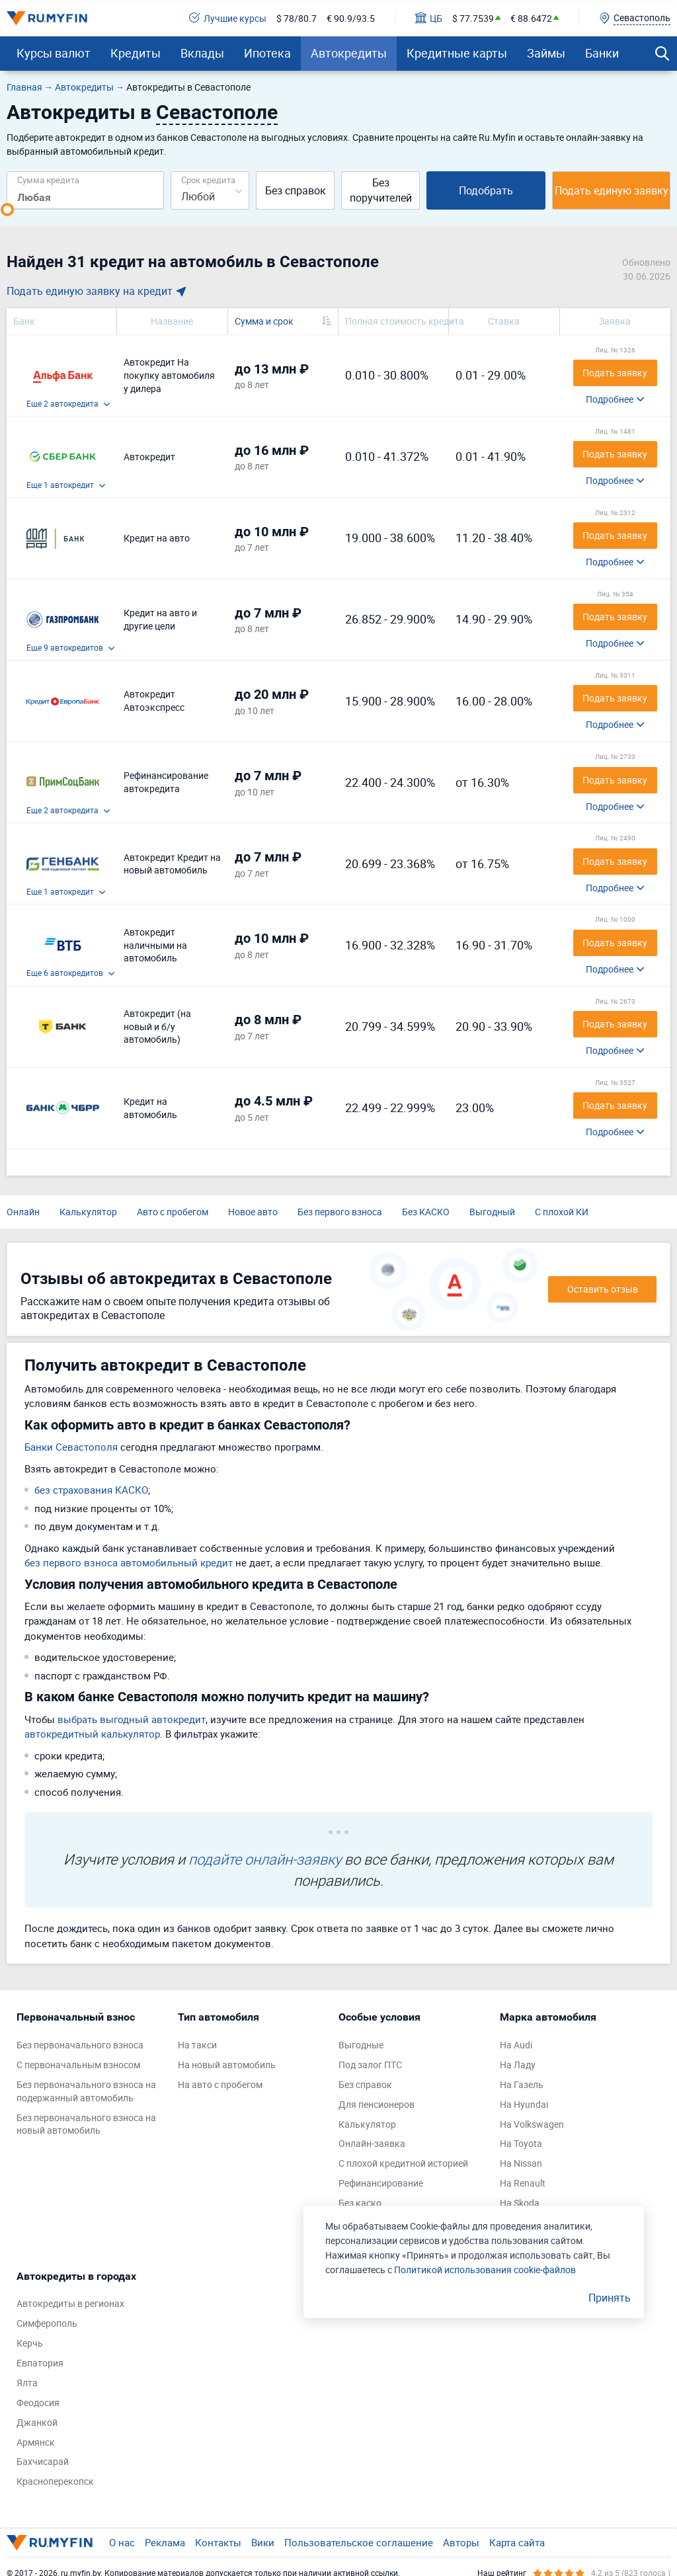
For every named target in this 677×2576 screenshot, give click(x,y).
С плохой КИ (561, 1211)
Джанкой (37, 2422)
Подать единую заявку (611, 190)
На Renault (522, 2183)
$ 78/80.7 (296, 18)
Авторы (461, 2542)
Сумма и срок (264, 321)
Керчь (30, 2343)
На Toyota (521, 2143)
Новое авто (253, 1211)
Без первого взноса (340, 1211)
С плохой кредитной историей (403, 2163)
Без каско (359, 2202)
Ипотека (267, 53)
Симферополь (47, 2323)
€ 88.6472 (531, 18)
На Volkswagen (532, 2124)
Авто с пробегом (172, 1211)
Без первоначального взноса (80, 2044)
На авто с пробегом (220, 2084)
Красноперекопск (55, 2481)
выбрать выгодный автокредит (132, 1719)
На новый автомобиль (227, 2064)
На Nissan (521, 2163)
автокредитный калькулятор (92, 1733)
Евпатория (40, 2362)
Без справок (295, 190)
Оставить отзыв (602, 1289)
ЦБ (428, 18)
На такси (197, 2044)
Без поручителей (381, 190)
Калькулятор (88, 1211)
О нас (122, 2542)
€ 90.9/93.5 (351, 18)
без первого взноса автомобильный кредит (128, 1562)
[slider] (7, 209)
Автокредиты (349, 53)
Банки (602, 53)
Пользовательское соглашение (358, 2542)
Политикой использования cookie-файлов (485, 2269)
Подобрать (486, 190)
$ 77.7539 (473, 18)
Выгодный (492, 1211)
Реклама (165, 2542)
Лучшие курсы (227, 18)
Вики (262, 2542)
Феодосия (38, 2402)
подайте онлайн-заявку (264, 1859)
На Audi (516, 2044)
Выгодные (360, 2044)
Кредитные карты (457, 53)
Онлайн (23, 1211)
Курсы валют (54, 53)
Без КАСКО (426, 1211)
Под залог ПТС (370, 2064)
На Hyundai (524, 2104)
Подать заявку (614, 372)
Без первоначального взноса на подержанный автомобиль (86, 2091)
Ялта (27, 2382)
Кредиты (135, 53)
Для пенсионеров (376, 2104)
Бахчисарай (43, 2461)
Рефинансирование (380, 2183)
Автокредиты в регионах (70, 2303)
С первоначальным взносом (78, 2064)
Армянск (36, 2442)
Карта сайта (517, 2542)
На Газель (521, 2084)
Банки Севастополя (71, 1446)
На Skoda (519, 2202)
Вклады (202, 53)
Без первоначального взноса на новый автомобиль (86, 2124)
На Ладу (518, 2064)
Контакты (218, 2542)
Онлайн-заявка (371, 2143)
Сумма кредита (48, 179)
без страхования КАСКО (91, 1489)
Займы (546, 53)
